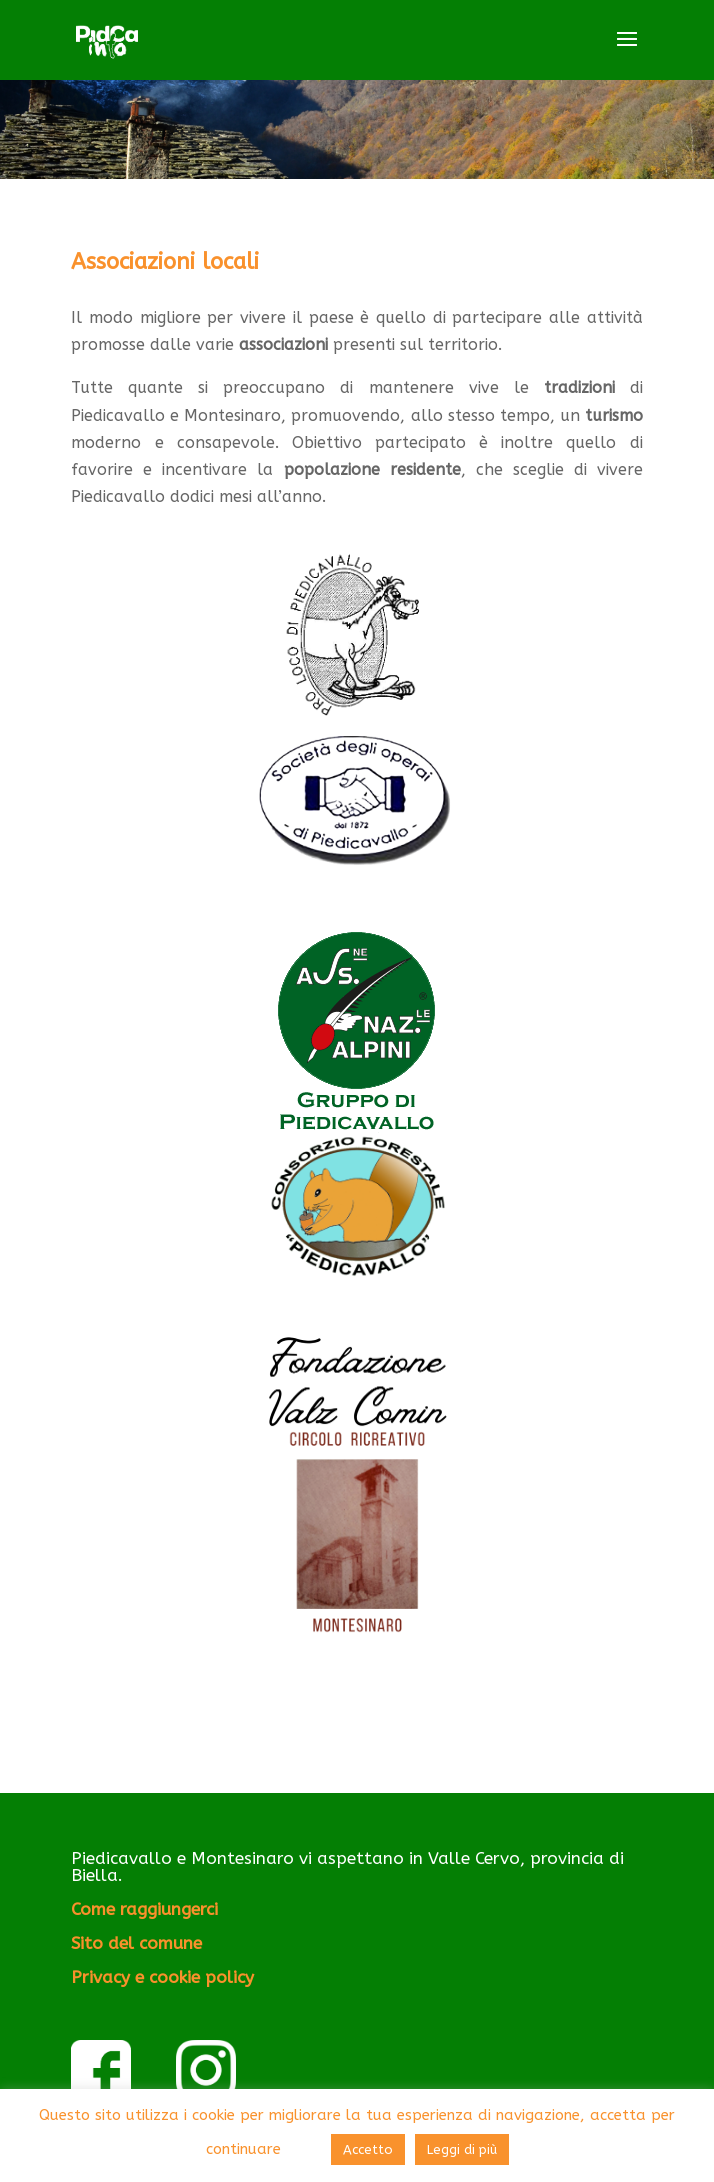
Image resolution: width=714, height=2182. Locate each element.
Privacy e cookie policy (162, 1977)
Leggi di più (462, 2149)
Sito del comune (136, 1943)
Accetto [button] (368, 2149)
